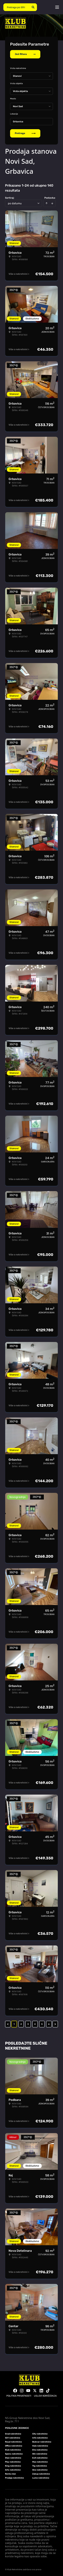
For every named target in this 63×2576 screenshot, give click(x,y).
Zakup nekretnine (41, 2474)
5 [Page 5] (42, 2024)
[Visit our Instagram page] (22, 2391)
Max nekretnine (40, 2462)
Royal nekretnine (13, 2442)
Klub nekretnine (13, 2450)
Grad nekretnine (13, 2434)
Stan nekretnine (13, 2458)
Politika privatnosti (18, 2395)
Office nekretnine (13, 2446)
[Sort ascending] (46, 203)
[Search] (33, 7)
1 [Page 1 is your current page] (14, 2024)
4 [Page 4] (35, 2024)
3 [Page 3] (28, 2024)
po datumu (15, 203)
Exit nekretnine (40, 2458)
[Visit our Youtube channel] (28, 2391)
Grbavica (18, 121)
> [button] (55, 2024)
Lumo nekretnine (40, 2478)
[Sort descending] (52, 203)
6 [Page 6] (49, 2024)
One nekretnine (40, 2470)
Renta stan (10, 2474)
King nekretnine (13, 2466)
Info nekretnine (40, 2438)
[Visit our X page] (35, 2391)
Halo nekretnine (40, 2446)
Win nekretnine (39, 2454)
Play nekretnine (13, 2462)
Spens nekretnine (14, 2454)
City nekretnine (40, 2434)
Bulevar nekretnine (41, 2442)
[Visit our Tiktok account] (48, 2391)
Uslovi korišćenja (45, 2395)
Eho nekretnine (40, 2450)
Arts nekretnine (13, 2470)
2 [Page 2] (21, 2024)
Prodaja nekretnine (14, 2478)
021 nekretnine (12, 2438)
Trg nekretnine (39, 2466)
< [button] (8, 2024)
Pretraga (25, 133)
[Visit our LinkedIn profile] (41, 2391)
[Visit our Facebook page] (15, 2391)
